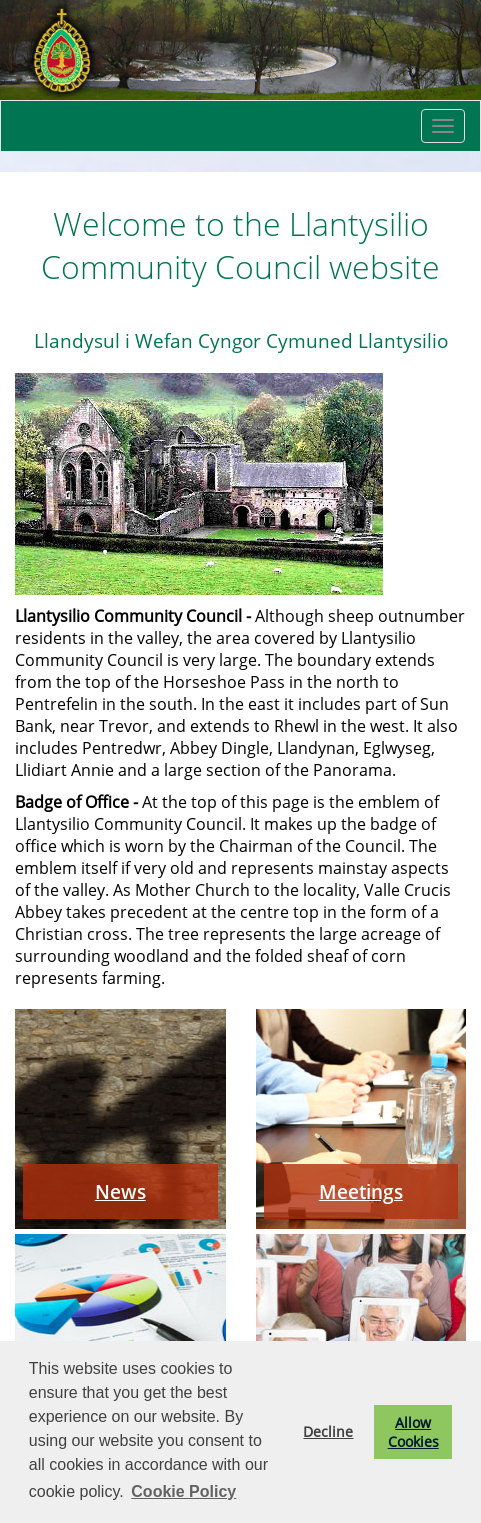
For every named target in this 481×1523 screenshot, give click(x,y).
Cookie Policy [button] (183, 1491)
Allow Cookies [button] (413, 1432)
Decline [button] (328, 1431)
